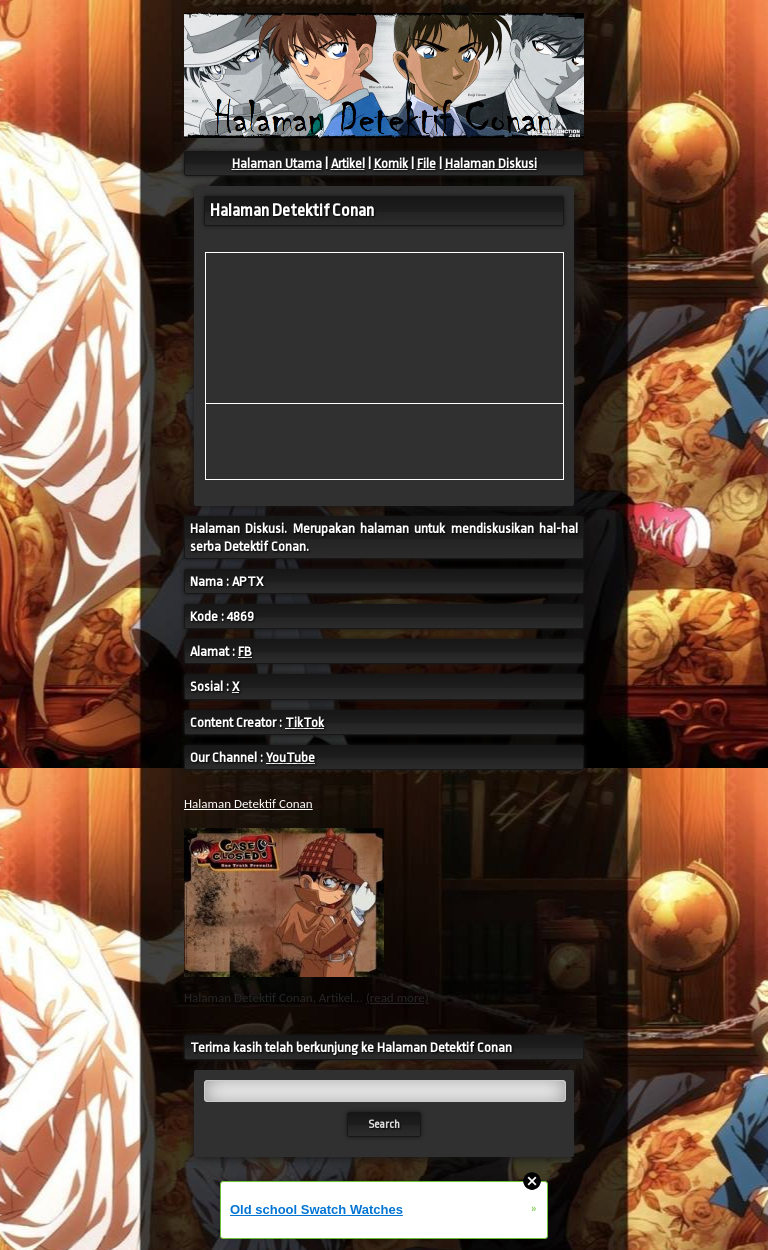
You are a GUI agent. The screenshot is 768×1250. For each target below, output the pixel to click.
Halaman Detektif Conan (248, 803)
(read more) (397, 997)
